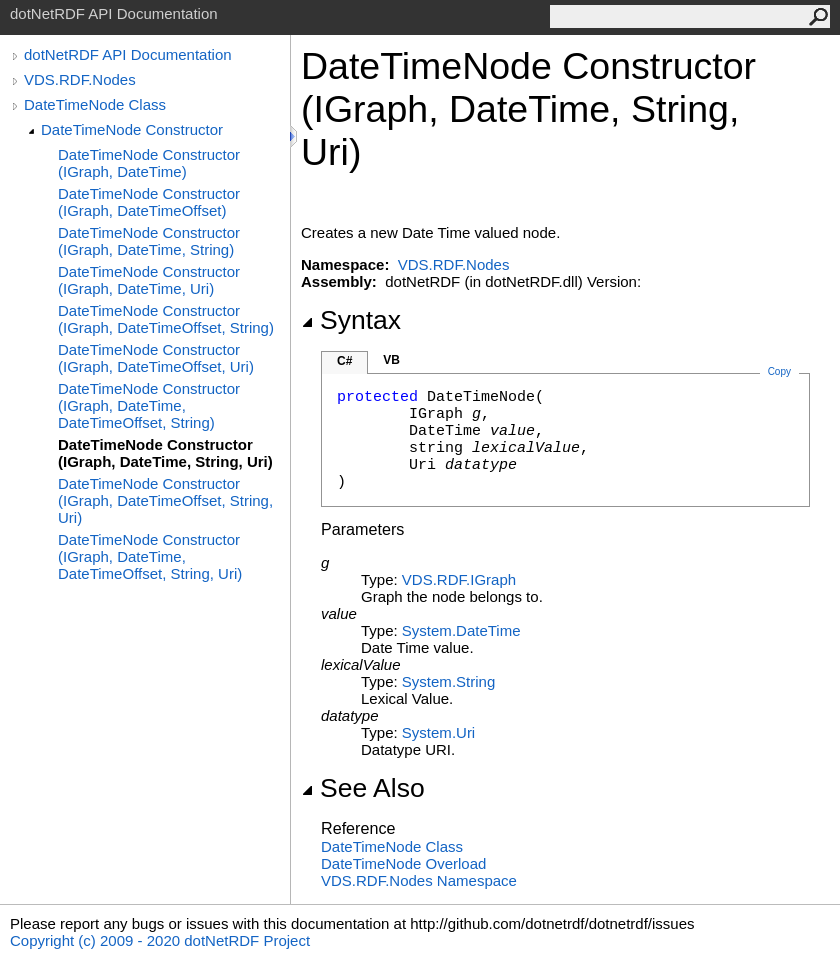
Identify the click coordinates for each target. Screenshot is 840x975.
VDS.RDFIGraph (459, 579)
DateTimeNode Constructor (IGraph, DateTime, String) (149, 241)
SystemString (448, 681)
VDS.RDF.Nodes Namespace (419, 880)
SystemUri (438, 732)
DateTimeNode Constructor (132, 129)
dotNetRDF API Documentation (128, 54)
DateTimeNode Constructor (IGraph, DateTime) (149, 163)
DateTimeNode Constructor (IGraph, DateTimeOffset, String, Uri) (165, 500)
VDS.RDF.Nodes (80, 79)
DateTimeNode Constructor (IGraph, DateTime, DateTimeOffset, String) (149, 405)
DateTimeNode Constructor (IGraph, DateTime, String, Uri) (165, 453)
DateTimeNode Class (95, 104)
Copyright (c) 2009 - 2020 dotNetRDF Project (160, 940)
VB (391, 360)
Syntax (351, 320)
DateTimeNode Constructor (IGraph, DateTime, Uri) (149, 280)
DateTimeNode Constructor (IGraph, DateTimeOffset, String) (166, 319)
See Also (363, 788)
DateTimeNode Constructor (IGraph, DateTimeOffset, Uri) (156, 358)
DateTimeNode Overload (403, 863)
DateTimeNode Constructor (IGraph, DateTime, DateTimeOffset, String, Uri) (150, 556)
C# (344, 361)
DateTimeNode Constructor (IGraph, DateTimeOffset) (149, 202)
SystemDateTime (461, 630)
